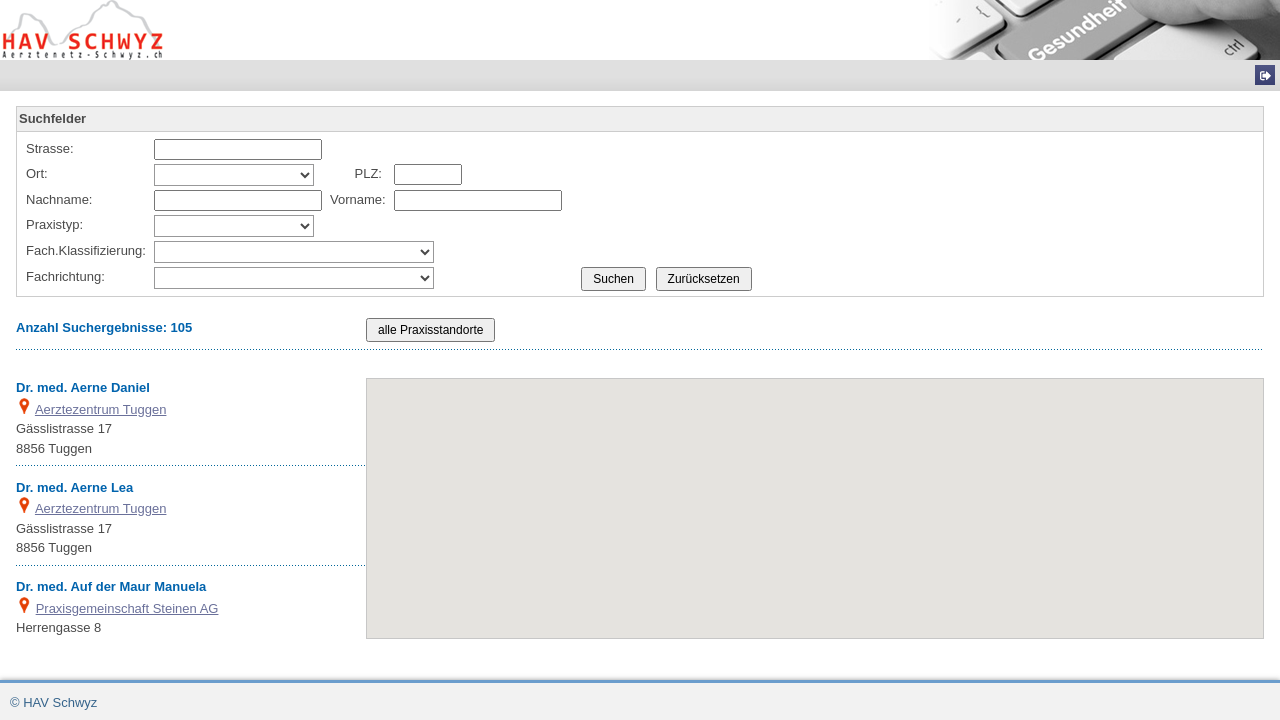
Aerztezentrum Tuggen (101, 409)
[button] (835, 552)
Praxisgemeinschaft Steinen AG (127, 608)
